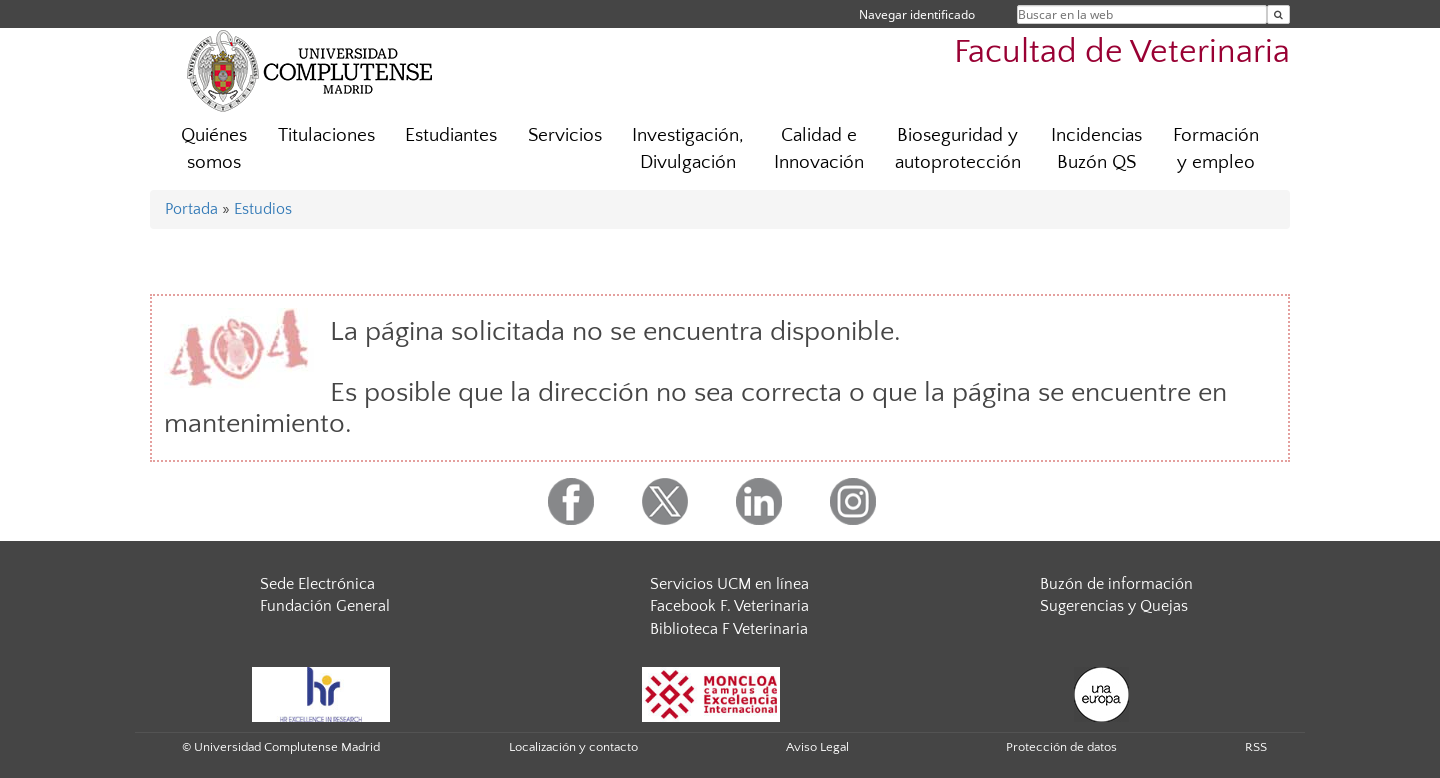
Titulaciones (326, 135)
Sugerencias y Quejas (1114, 606)
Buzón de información (1116, 584)
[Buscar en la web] (1278, 14)
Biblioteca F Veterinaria (729, 629)
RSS (1256, 747)
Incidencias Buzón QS (1096, 149)
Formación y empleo (1216, 149)
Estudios (263, 209)
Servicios (565, 135)
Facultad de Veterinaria (1122, 52)
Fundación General (325, 606)
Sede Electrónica (317, 584)
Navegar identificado (917, 14)
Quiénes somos (214, 149)
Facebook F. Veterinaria (729, 606)
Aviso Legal (817, 747)
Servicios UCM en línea (729, 584)
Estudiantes (451, 135)
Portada (191, 209)
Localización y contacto (573, 747)
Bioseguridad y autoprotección (958, 149)
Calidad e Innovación (819, 149)
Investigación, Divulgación (688, 149)
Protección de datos (1061, 747)
